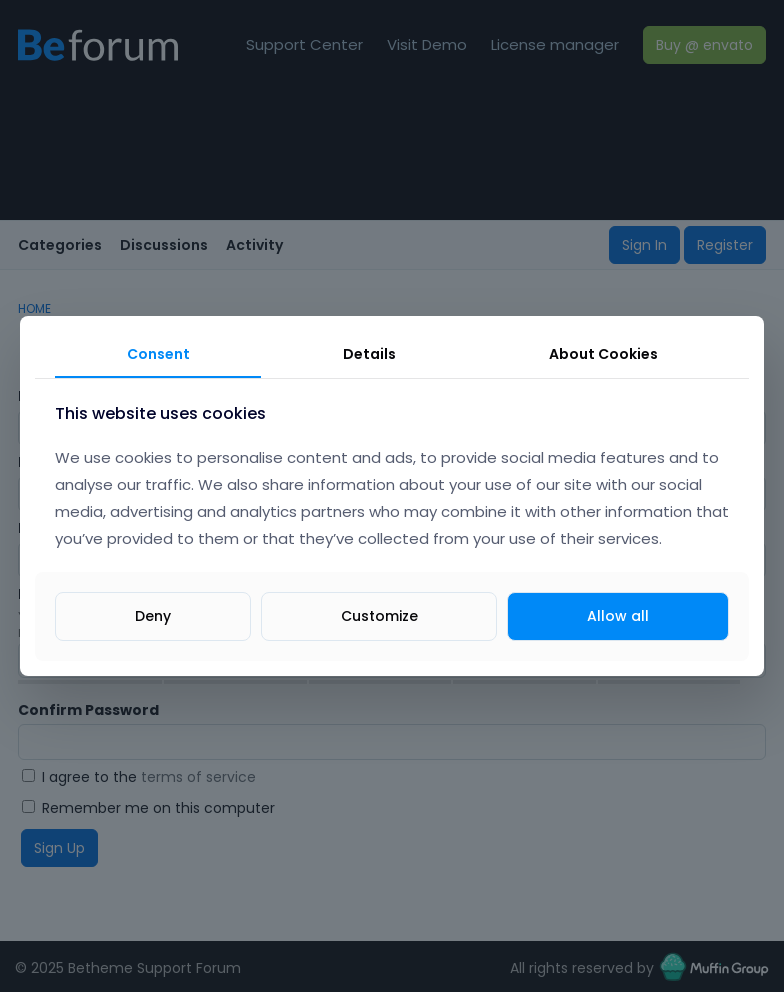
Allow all (618, 616)
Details (369, 354)
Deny (153, 616)
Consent (158, 354)
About (603, 354)
